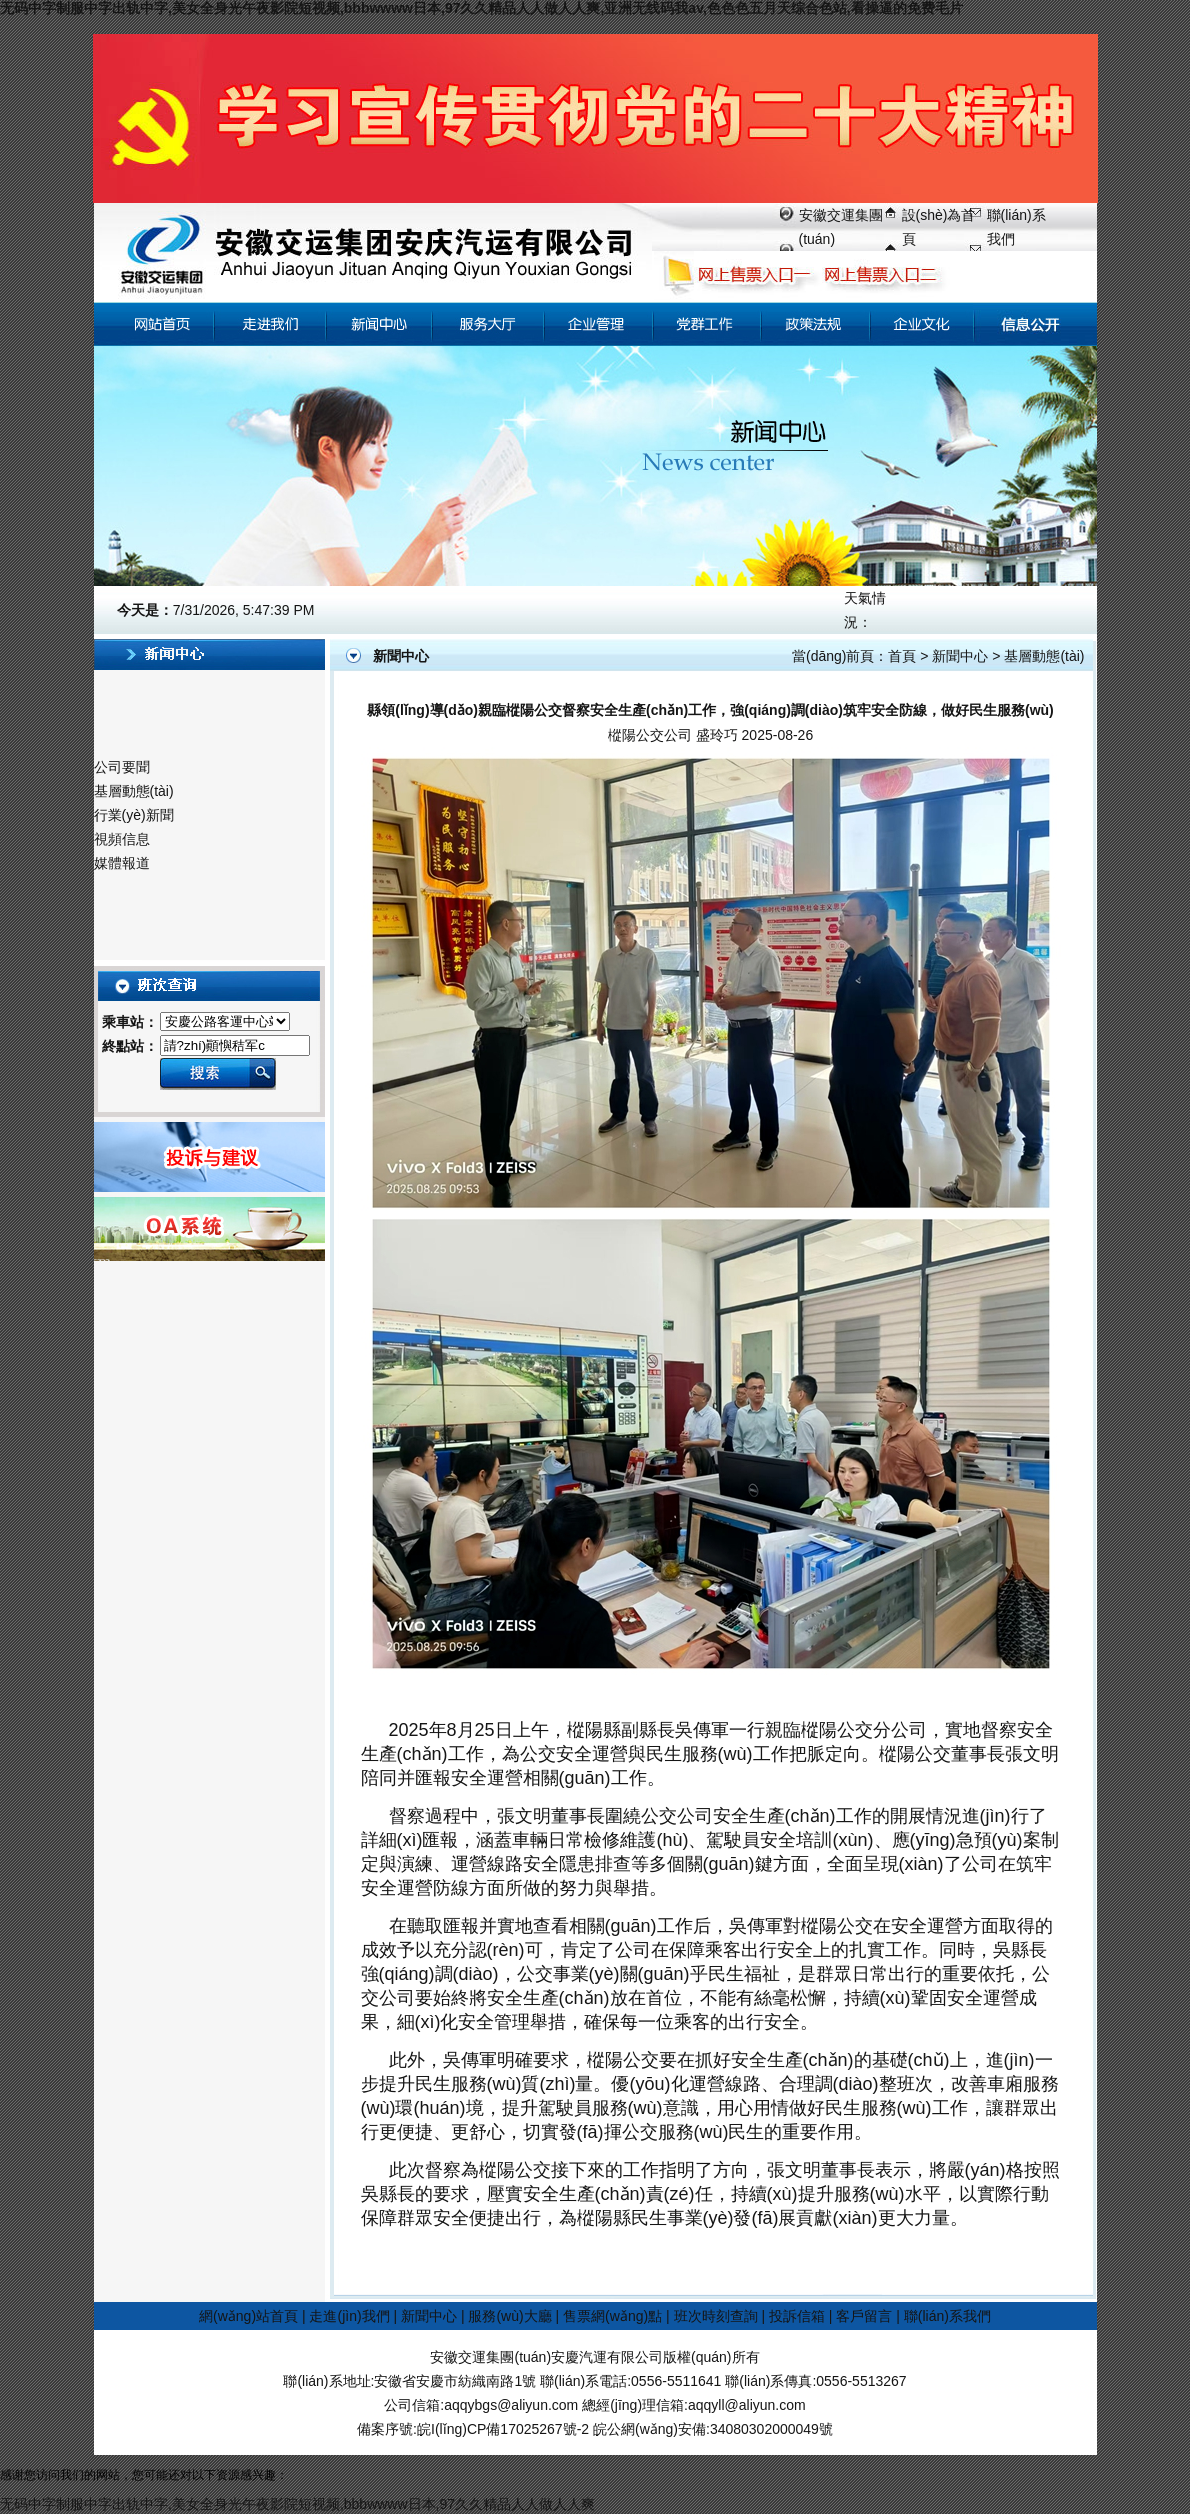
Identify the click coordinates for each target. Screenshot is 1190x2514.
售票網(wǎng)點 (612, 2316)
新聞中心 (960, 656)
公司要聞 (122, 767)
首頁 (902, 656)
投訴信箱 (797, 2316)
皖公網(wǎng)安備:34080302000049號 (713, 2429)
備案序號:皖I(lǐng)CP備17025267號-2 (473, 2429)
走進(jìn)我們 (349, 2316)
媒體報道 (122, 863)
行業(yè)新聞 (134, 815)
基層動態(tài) (134, 791)
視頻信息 (122, 839)
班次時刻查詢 (716, 2316)
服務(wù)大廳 (509, 2316)
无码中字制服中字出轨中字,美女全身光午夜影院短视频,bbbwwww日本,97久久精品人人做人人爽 (297, 2504)
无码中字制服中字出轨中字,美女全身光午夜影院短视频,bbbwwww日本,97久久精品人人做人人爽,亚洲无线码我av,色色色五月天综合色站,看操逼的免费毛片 (481, 8)
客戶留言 (864, 2316)
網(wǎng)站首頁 (248, 2316)
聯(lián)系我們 (947, 2316)
